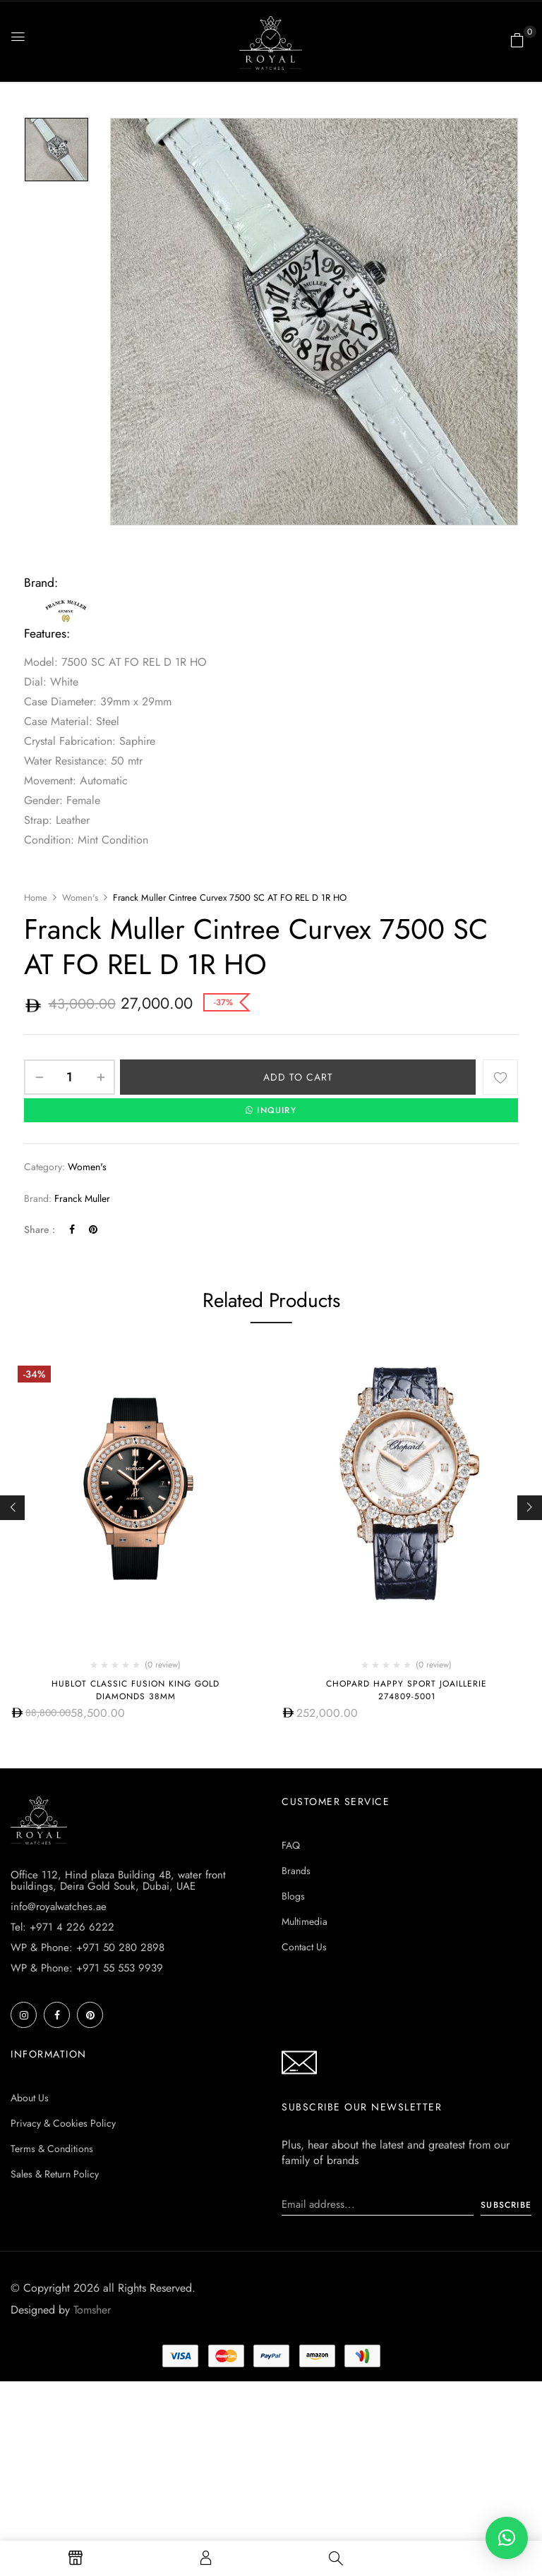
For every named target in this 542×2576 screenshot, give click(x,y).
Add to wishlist (500, 1077)
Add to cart (298, 1077)
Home (35, 897)
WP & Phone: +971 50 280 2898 (87, 1947)
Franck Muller (82, 1198)
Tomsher (92, 2310)
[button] (517, 40)
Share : (39, 1229)
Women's (80, 897)
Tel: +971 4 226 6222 (62, 1927)
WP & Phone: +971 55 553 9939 (87, 1968)
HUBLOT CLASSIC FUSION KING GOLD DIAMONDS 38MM (135, 1690)
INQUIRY (271, 1110)
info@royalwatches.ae (59, 1906)
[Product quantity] (69, 1077)
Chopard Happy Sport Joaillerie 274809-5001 (406, 1690)
